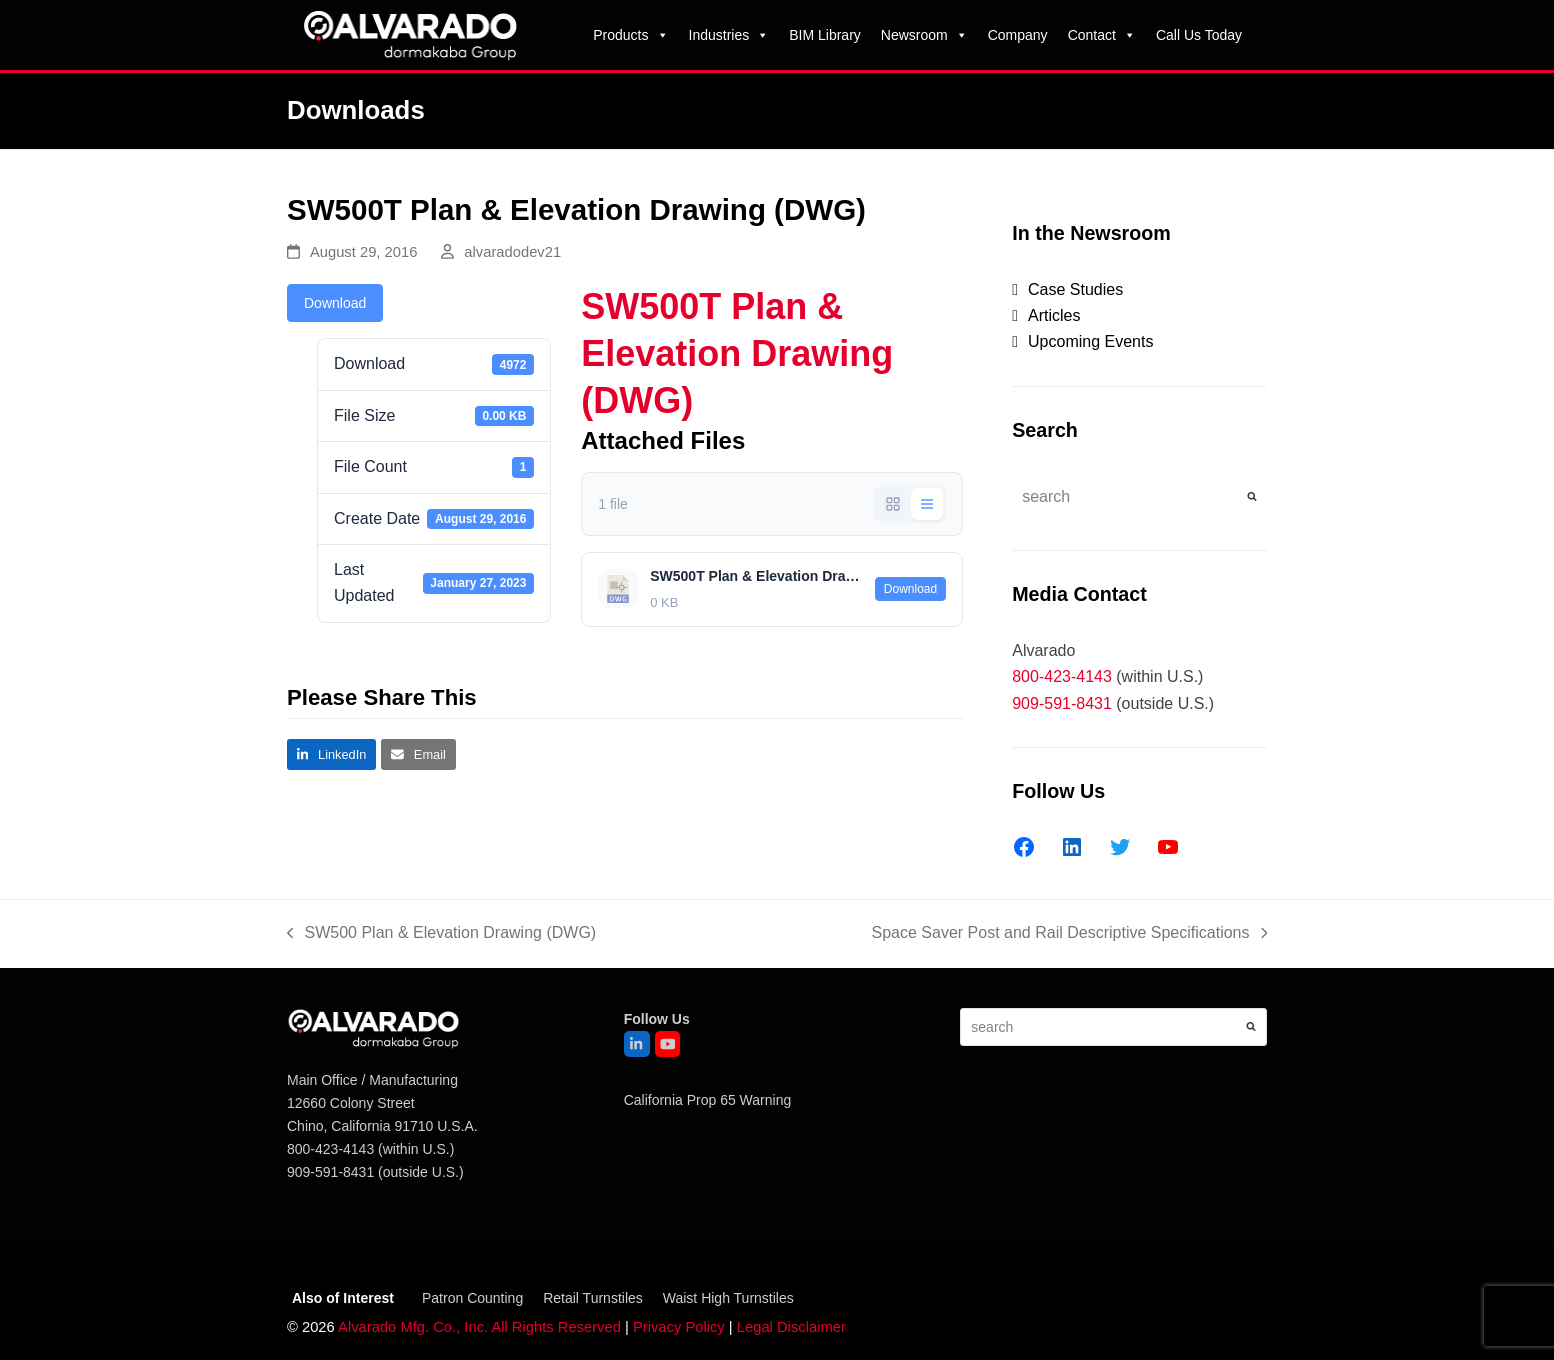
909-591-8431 (1062, 703)
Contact (1102, 35)
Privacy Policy (679, 1327)
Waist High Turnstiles (728, 1298)
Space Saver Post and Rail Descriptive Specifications (1069, 935)
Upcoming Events (1090, 341)
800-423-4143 (1062, 676)
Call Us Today (1199, 35)
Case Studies (1075, 289)
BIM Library (825, 35)
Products (630, 35)
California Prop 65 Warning (708, 1100)
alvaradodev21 (512, 252)
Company (1018, 35)
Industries (729, 35)
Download (335, 303)
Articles (1054, 315)
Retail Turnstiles (593, 1298)
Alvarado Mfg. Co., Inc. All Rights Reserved (479, 1327)
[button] (331, 754)
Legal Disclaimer (791, 1327)
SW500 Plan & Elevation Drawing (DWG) (441, 935)
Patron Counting (472, 1298)
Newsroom (924, 35)
